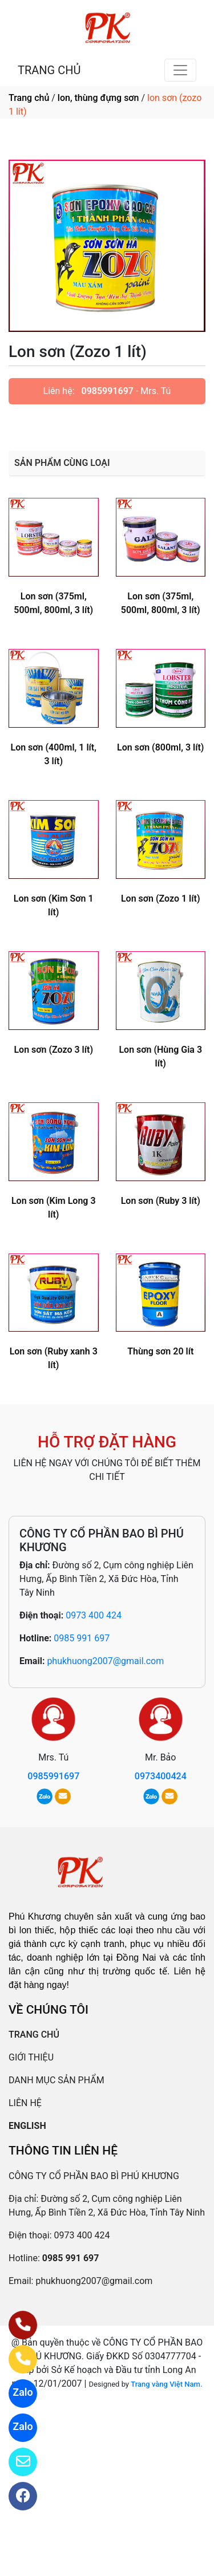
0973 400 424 (94, 1615)
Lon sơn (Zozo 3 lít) (53, 1049)
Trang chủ (29, 97)
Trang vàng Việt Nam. (166, 2384)
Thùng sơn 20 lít (160, 1351)
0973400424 (161, 1776)
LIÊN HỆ (25, 2103)
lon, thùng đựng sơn (98, 97)
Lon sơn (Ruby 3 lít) (160, 1200)
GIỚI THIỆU (31, 2057)
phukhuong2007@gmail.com (105, 1661)
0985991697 (108, 391)
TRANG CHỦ (49, 70)
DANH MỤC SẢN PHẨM (56, 2080)
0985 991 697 (82, 1638)
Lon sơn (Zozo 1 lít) (160, 898)
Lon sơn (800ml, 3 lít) (160, 747)
